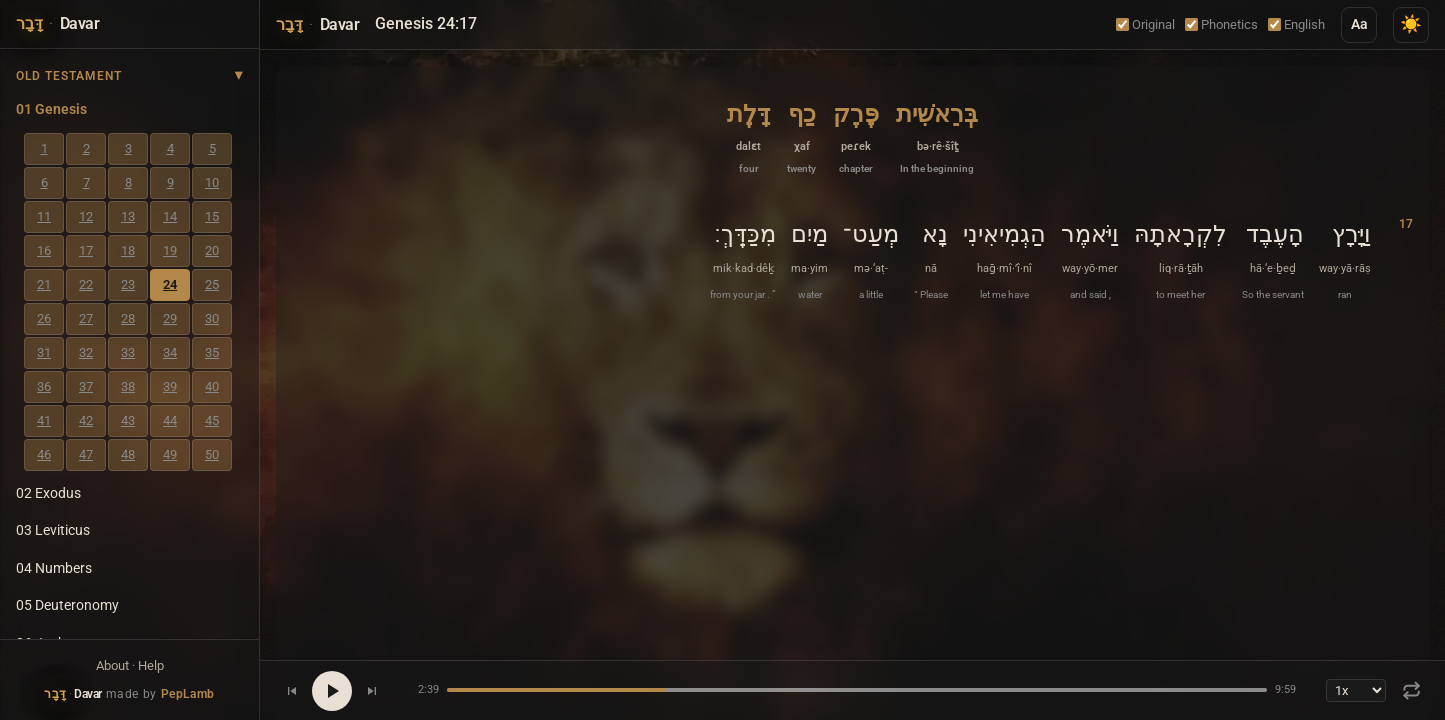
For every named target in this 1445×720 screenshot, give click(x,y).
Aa (1359, 24)
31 (44, 352)
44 (170, 420)
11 (44, 216)
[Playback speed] (1356, 690)
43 (128, 420)
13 (128, 216)
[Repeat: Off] (1411, 690)
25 (212, 284)
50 (212, 454)
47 (86, 454)
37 (86, 386)
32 (86, 352)
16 (44, 250)
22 (86, 284)
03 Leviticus (53, 530)
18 (128, 250)
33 (128, 352)
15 (212, 216)
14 (170, 216)
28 (128, 318)
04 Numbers (54, 568)
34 (170, 352)
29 (170, 318)
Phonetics (1221, 24)
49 (170, 454)
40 (212, 386)
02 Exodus (48, 493)
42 (86, 420)
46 (44, 454)
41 (44, 420)
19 (170, 250)
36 (44, 386)
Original (1145, 24)
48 (128, 454)
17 (86, 250)
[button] (937, 136)
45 (212, 420)
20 (212, 250)
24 (170, 284)
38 (128, 386)
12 (86, 216)
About (112, 665)
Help (151, 665)
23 (128, 284)
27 (86, 318)
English (1296, 24)
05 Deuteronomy (67, 605)
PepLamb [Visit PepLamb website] (188, 694)
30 (212, 318)
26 (44, 318)
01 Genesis (51, 109)
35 (212, 352)
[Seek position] (857, 690)
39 (170, 386)
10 (212, 182)
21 (44, 284)
